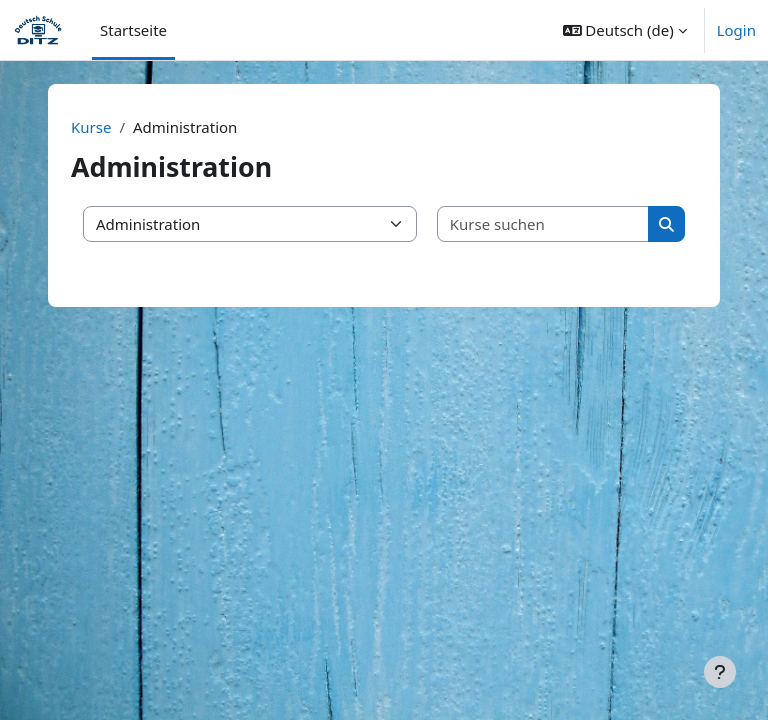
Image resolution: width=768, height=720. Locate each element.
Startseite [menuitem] (133, 30)
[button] (625, 30)
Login (736, 30)
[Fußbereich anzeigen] (720, 672)
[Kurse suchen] (544, 224)
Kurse (91, 127)
